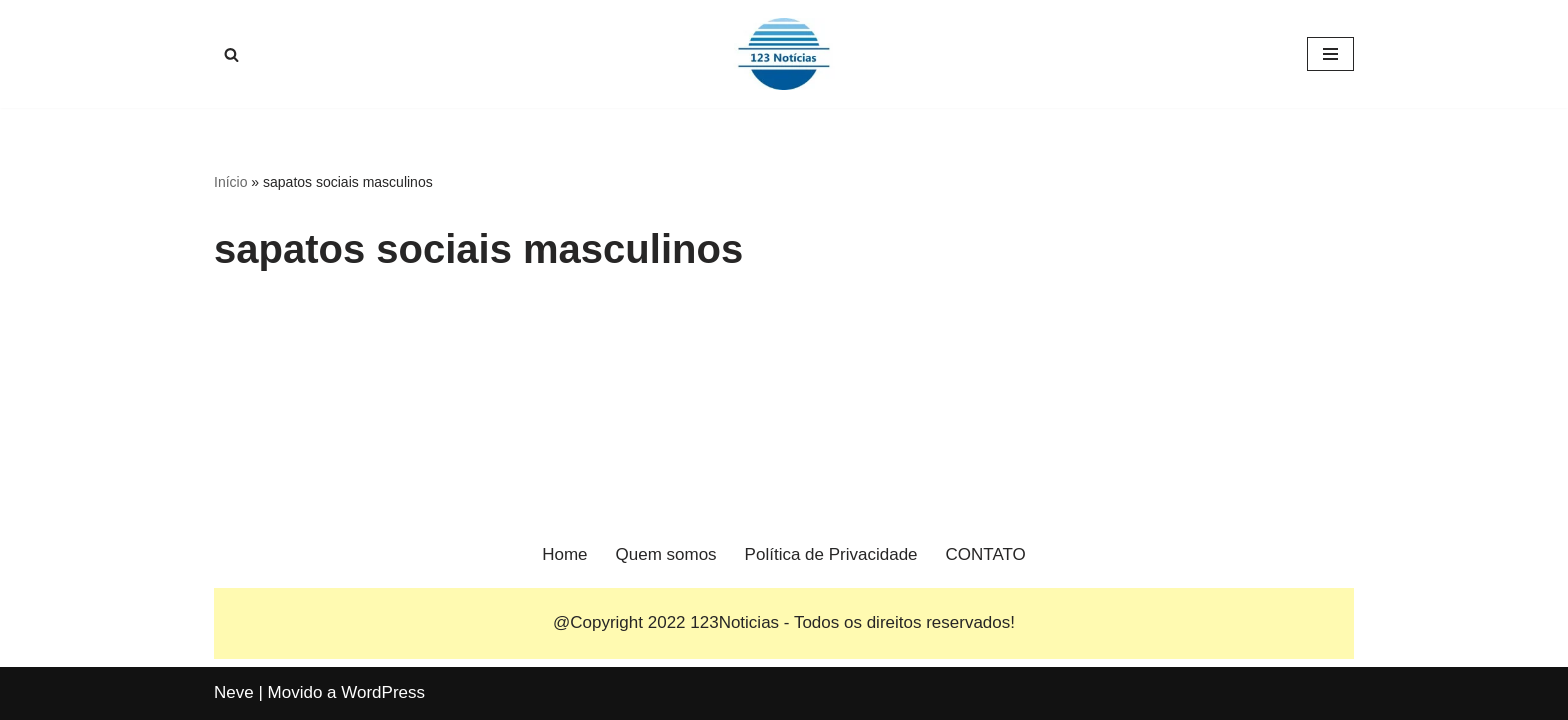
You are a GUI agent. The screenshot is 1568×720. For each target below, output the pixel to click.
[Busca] (231, 54)
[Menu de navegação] (1330, 54)
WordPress (383, 692)
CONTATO (986, 554)
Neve (234, 692)
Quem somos (666, 554)
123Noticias (734, 622)
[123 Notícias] (784, 54)
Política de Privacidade (831, 554)
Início (230, 182)
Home (564, 554)
